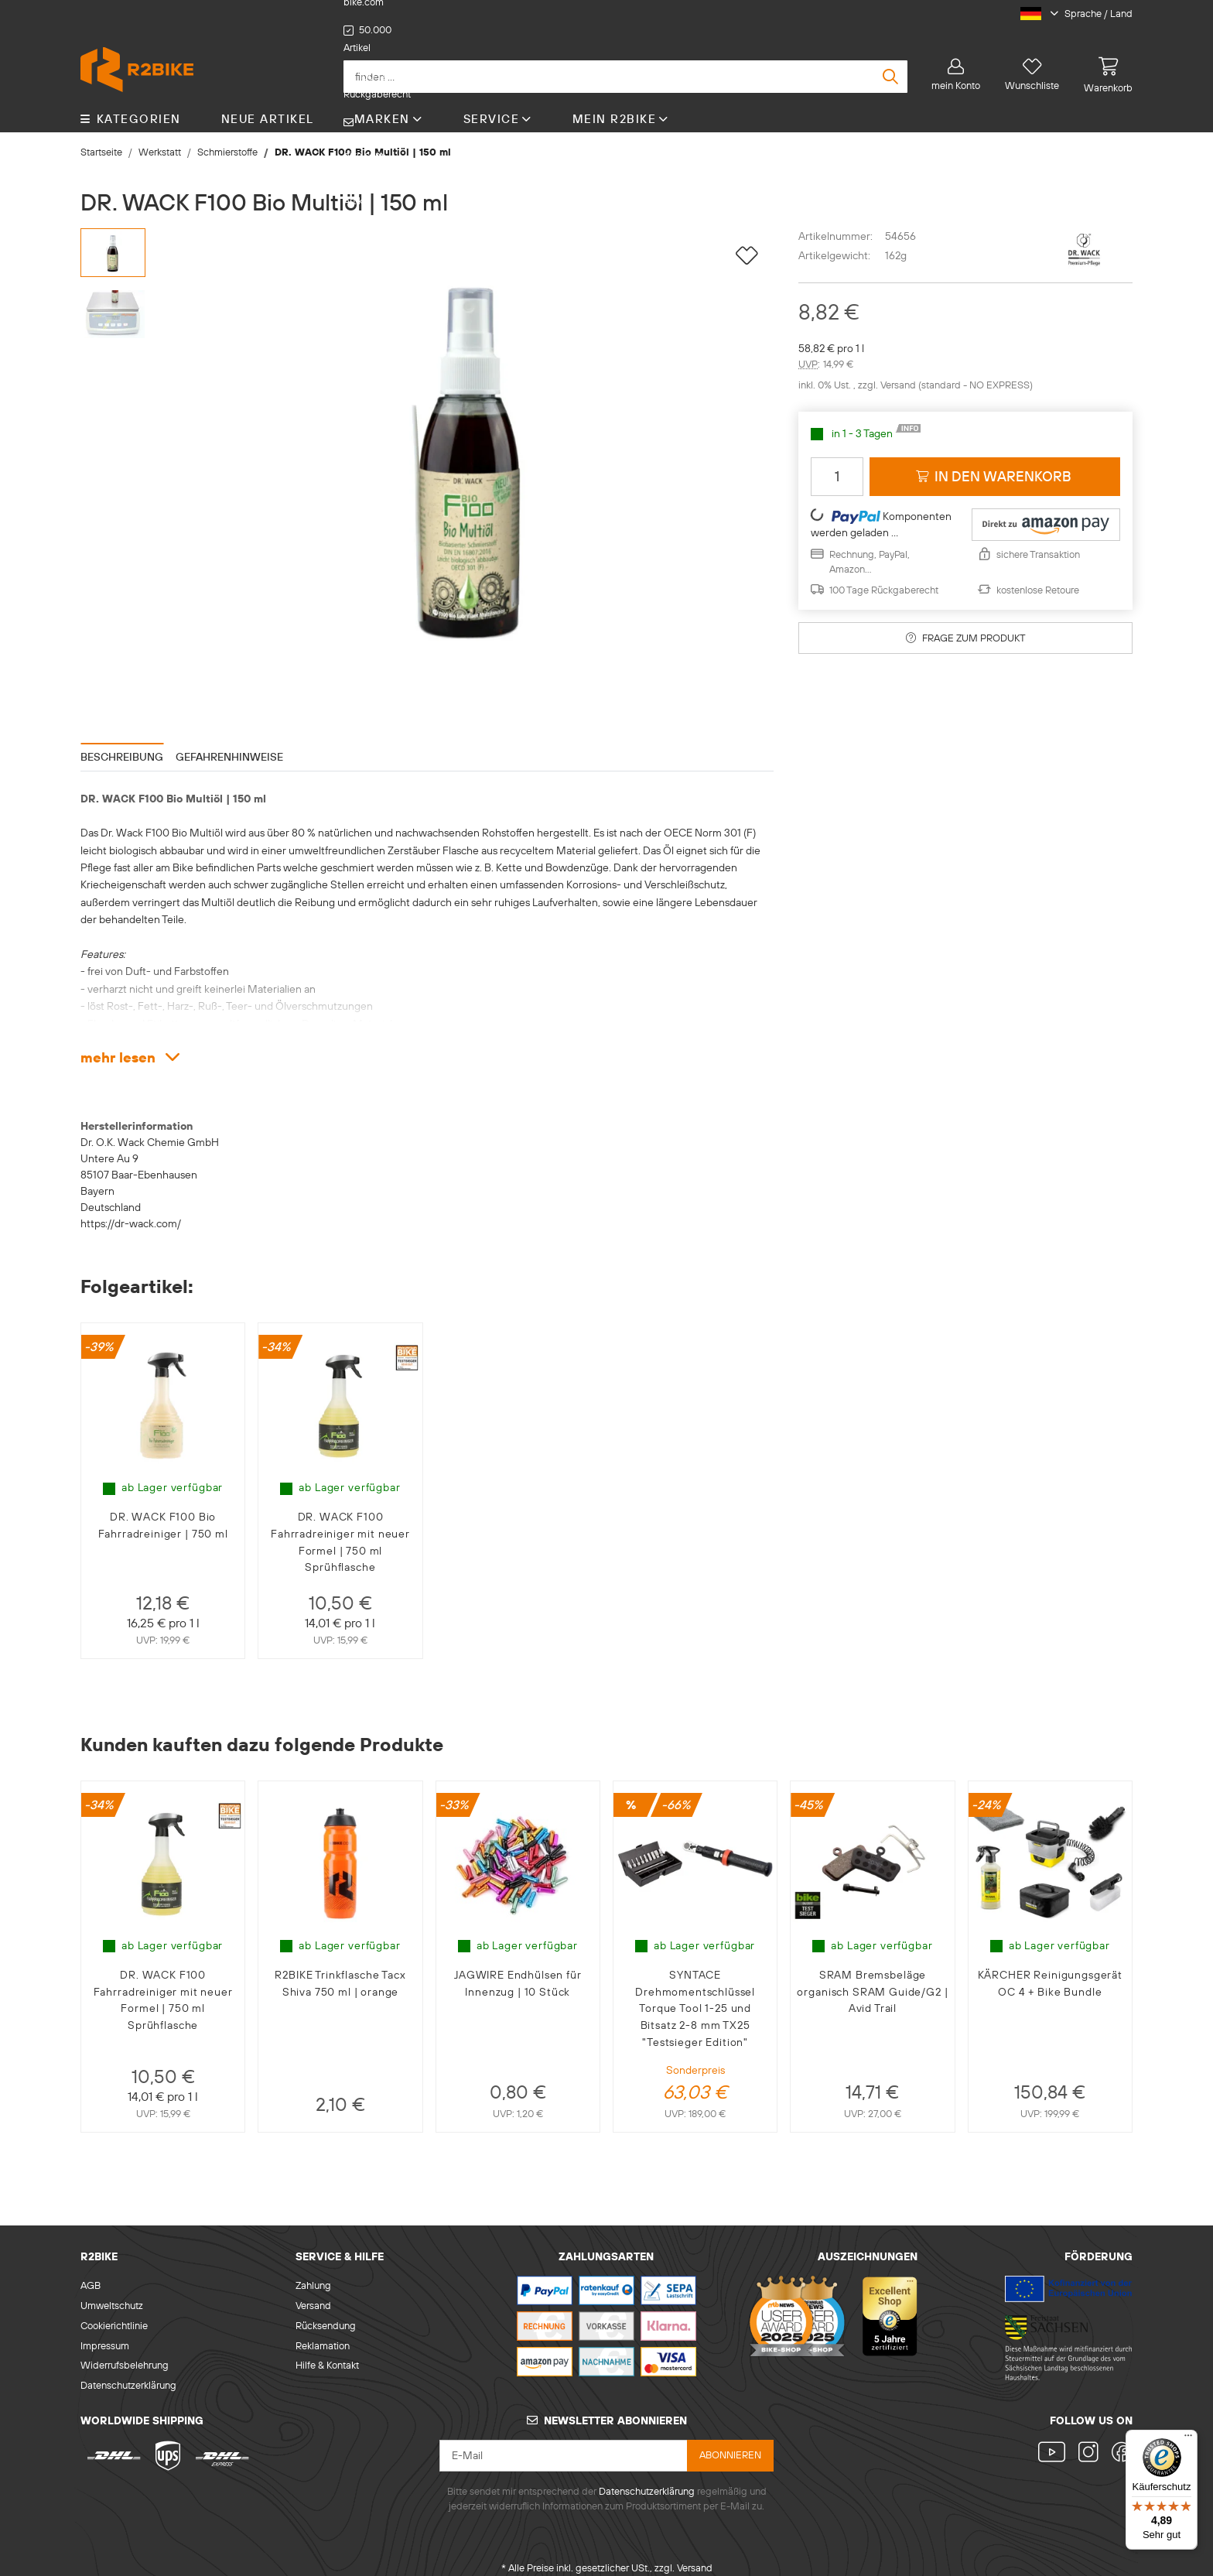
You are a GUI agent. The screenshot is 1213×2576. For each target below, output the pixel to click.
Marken (388, 103)
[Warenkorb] (1102, 59)
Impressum (104, 2330)
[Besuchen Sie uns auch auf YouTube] (1054, 2438)
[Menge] (837, 461)
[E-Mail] (563, 2441)
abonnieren (730, 2440)
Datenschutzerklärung (128, 2370)
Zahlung (313, 2270)
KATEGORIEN (130, 103)
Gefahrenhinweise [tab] (229, 741)
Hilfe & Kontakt (327, 2350)
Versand (899, 370)
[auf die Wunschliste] (747, 241)
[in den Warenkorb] (995, 461)
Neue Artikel (267, 103)
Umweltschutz (111, 2290)
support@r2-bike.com (647, 14)
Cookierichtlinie (114, 2310)
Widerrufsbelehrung (124, 2350)
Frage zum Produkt (966, 622)
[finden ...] (625, 61)
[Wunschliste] (1032, 59)
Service (497, 103)
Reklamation (323, 2330)
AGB (90, 2270)
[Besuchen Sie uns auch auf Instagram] (1088, 2438)
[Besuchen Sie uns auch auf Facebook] (1119, 2438)
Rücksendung (326, 2310)
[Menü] (1188, 2439)
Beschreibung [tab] (121, 741)
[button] (1070, 14)
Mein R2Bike (620, 103)
